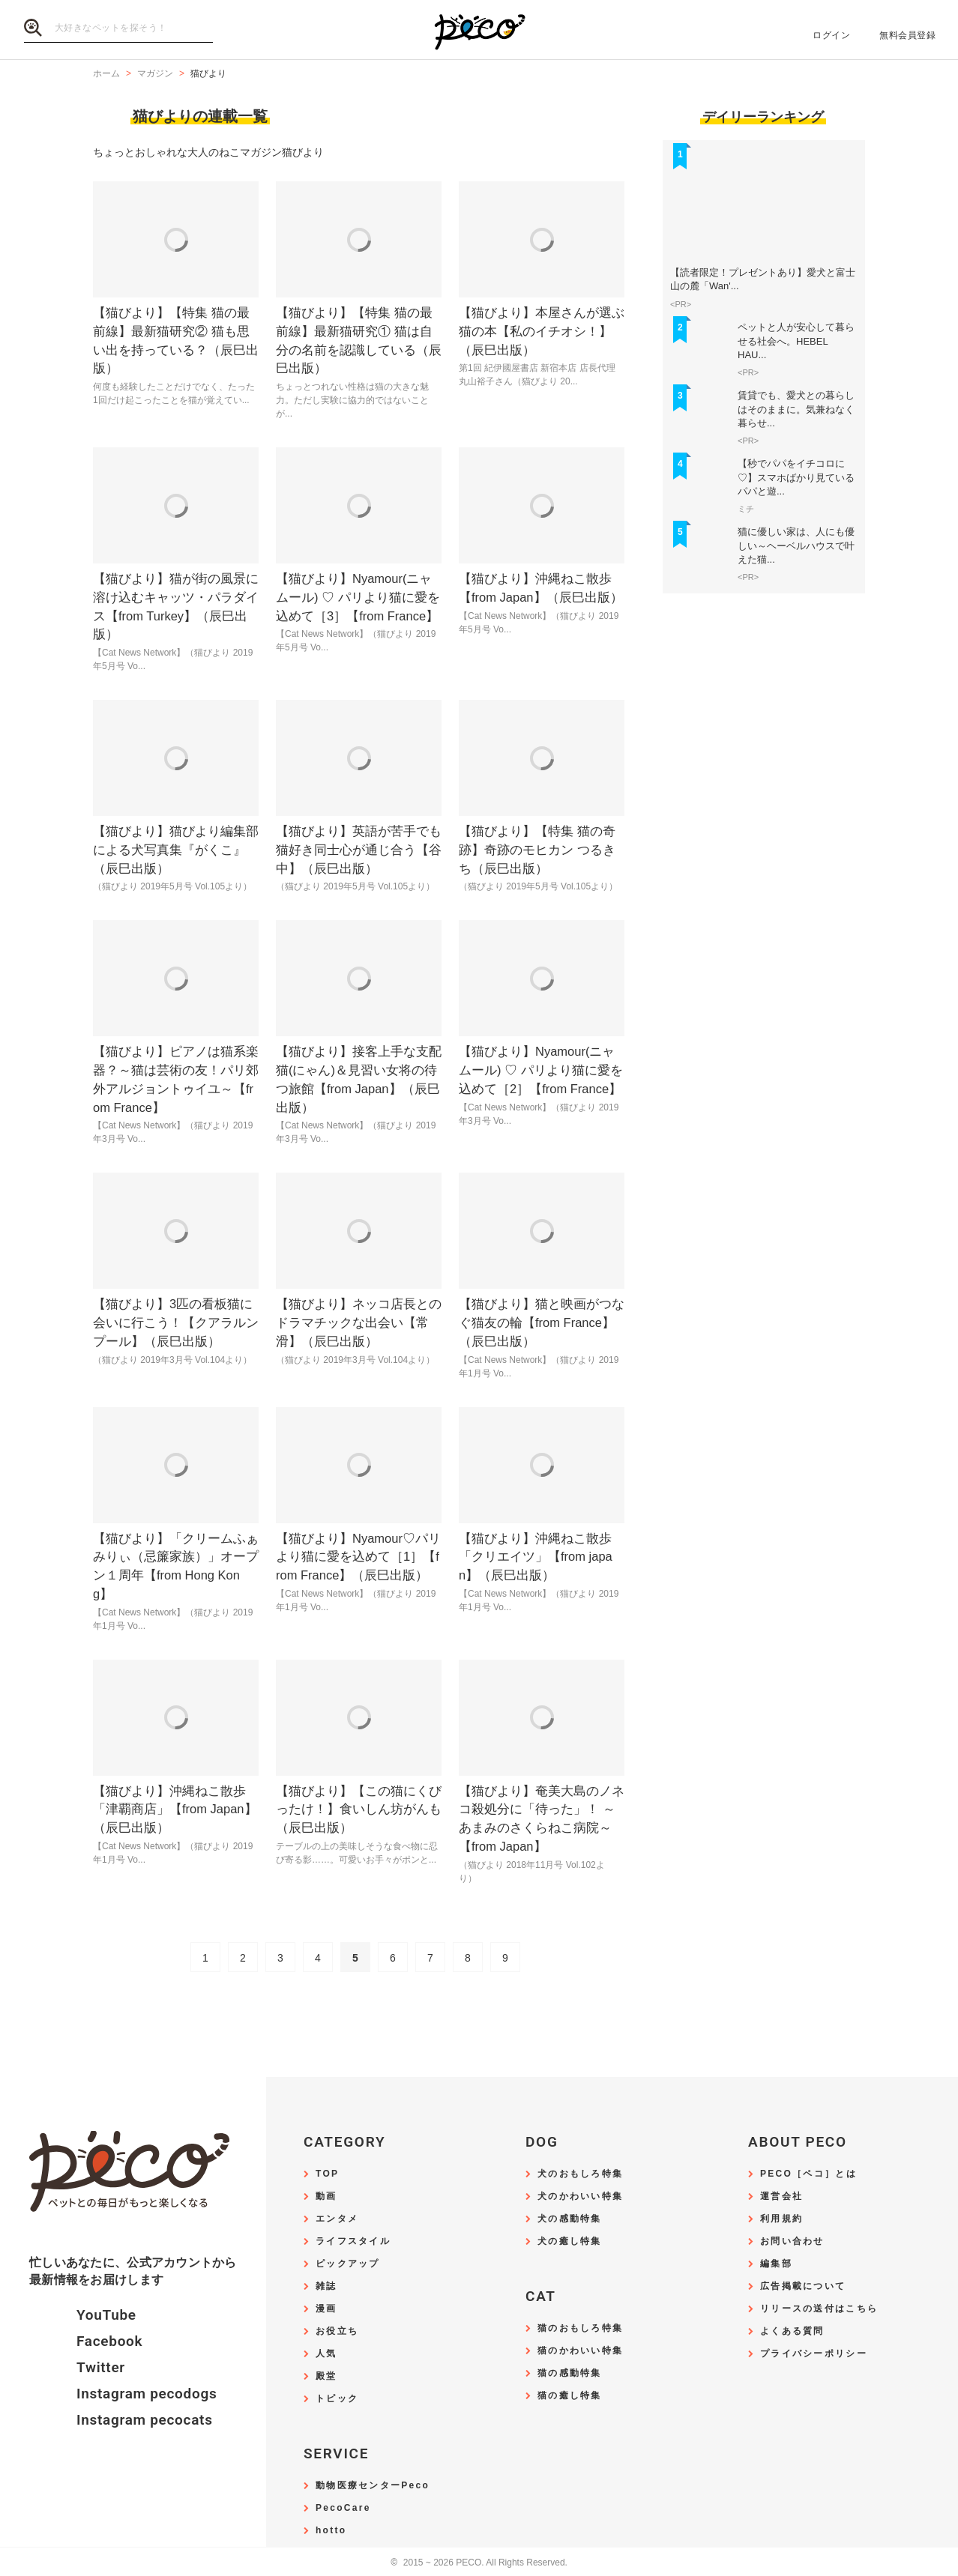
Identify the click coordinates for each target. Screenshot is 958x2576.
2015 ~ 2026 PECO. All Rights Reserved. (479, 2563)
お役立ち (337, 2331)
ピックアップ (348, 2264)
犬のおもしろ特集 (580, 2174)
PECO (479, 30)
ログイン (831, 35)
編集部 (776, 2264)
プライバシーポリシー (813, 2354)
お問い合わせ (792, 2241)
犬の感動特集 (569, 2219)
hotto (331, 2531)
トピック (337, 2399)
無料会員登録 (907, 35)
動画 (326, 2196)
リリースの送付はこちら (819, 2309)
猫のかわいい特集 (580, 2351)
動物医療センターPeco (373, 2486)
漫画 (326, 2309)
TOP (327, 2174)
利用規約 (781, 2219)
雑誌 (326, 2286)
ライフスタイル (353, 2241)
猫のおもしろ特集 (580, 2328)
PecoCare (343, 2508)
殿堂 (326, 2376)
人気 (326, 2354)
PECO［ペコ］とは (808, 2174)
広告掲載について (803, 2286)
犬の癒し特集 (569, 2241)
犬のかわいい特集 (580, 2196)
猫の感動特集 (569, 2373)
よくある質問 (792, 2331)
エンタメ (337, 2219)
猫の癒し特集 (569, 2396)
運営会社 (781, 2196)
